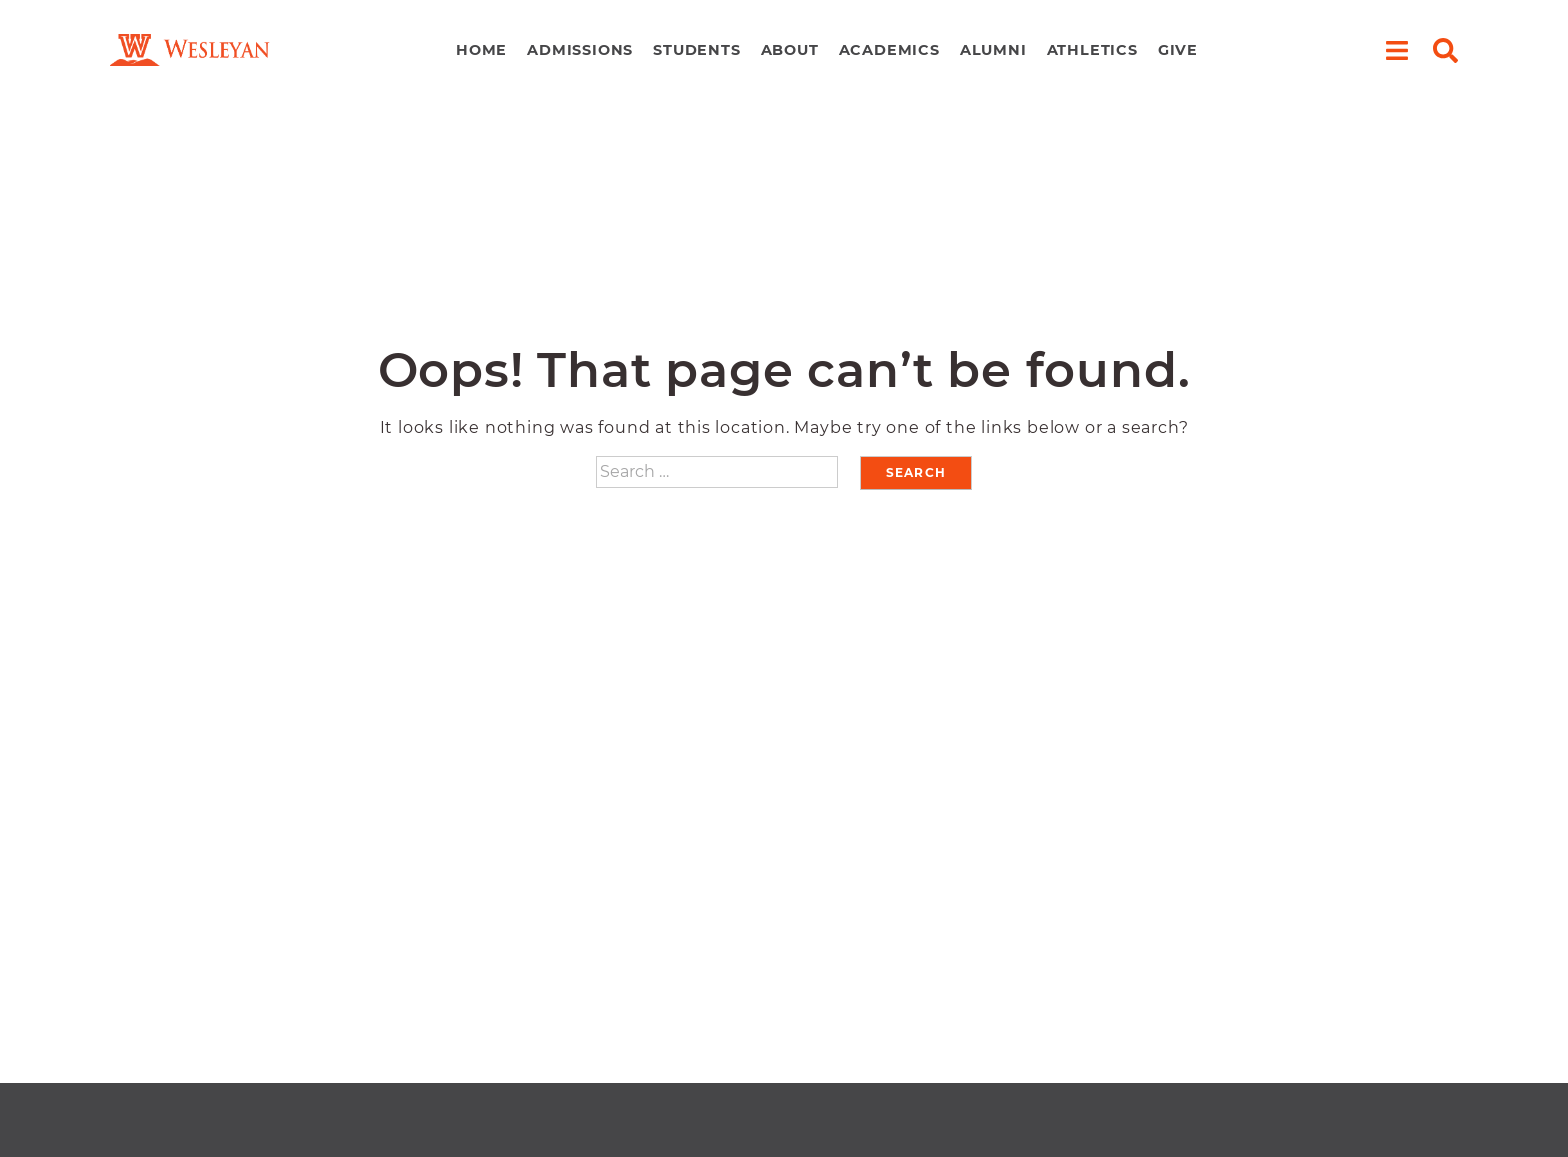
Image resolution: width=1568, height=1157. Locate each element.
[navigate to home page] (190, 50)
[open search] (1445, 50)
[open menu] (1396, 50)
